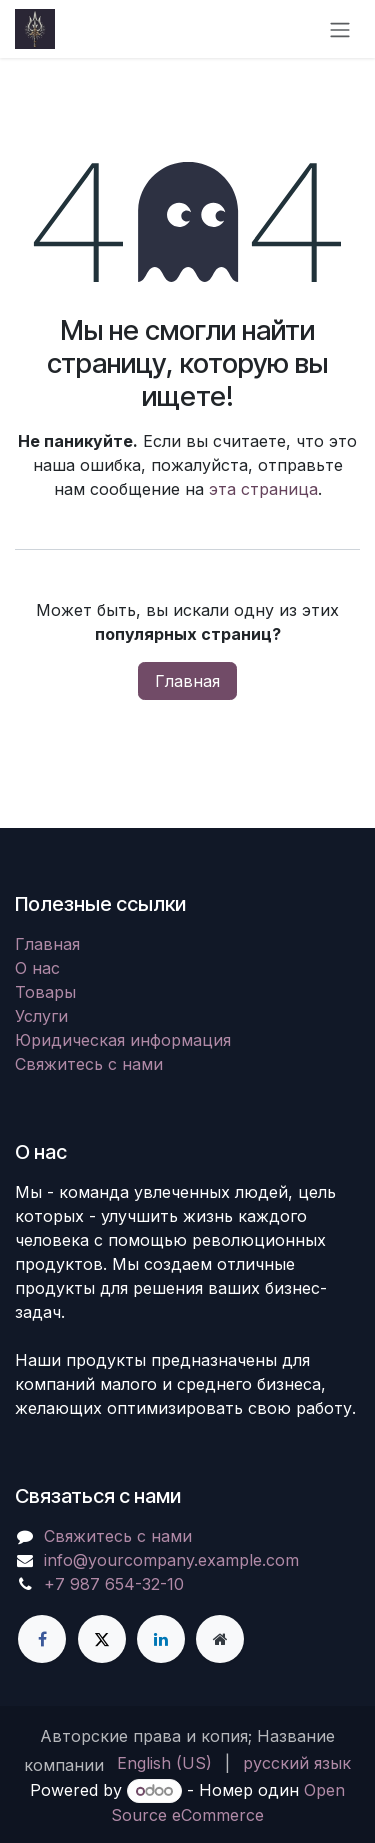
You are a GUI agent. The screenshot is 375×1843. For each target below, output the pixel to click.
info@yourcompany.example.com (171, 1560)
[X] (102, 1639)
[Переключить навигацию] (340, 29)
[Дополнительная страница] (220, 1639)
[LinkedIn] (161, 1639)
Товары (45, 992)
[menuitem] (164, 1763)
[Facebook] (42, 1639)
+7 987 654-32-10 (114, 1584)
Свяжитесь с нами (89, 1064)
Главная (187, 681)
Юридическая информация (123, 1040)
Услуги (41, 1016)
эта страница (263, 489)
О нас (37, 968)
